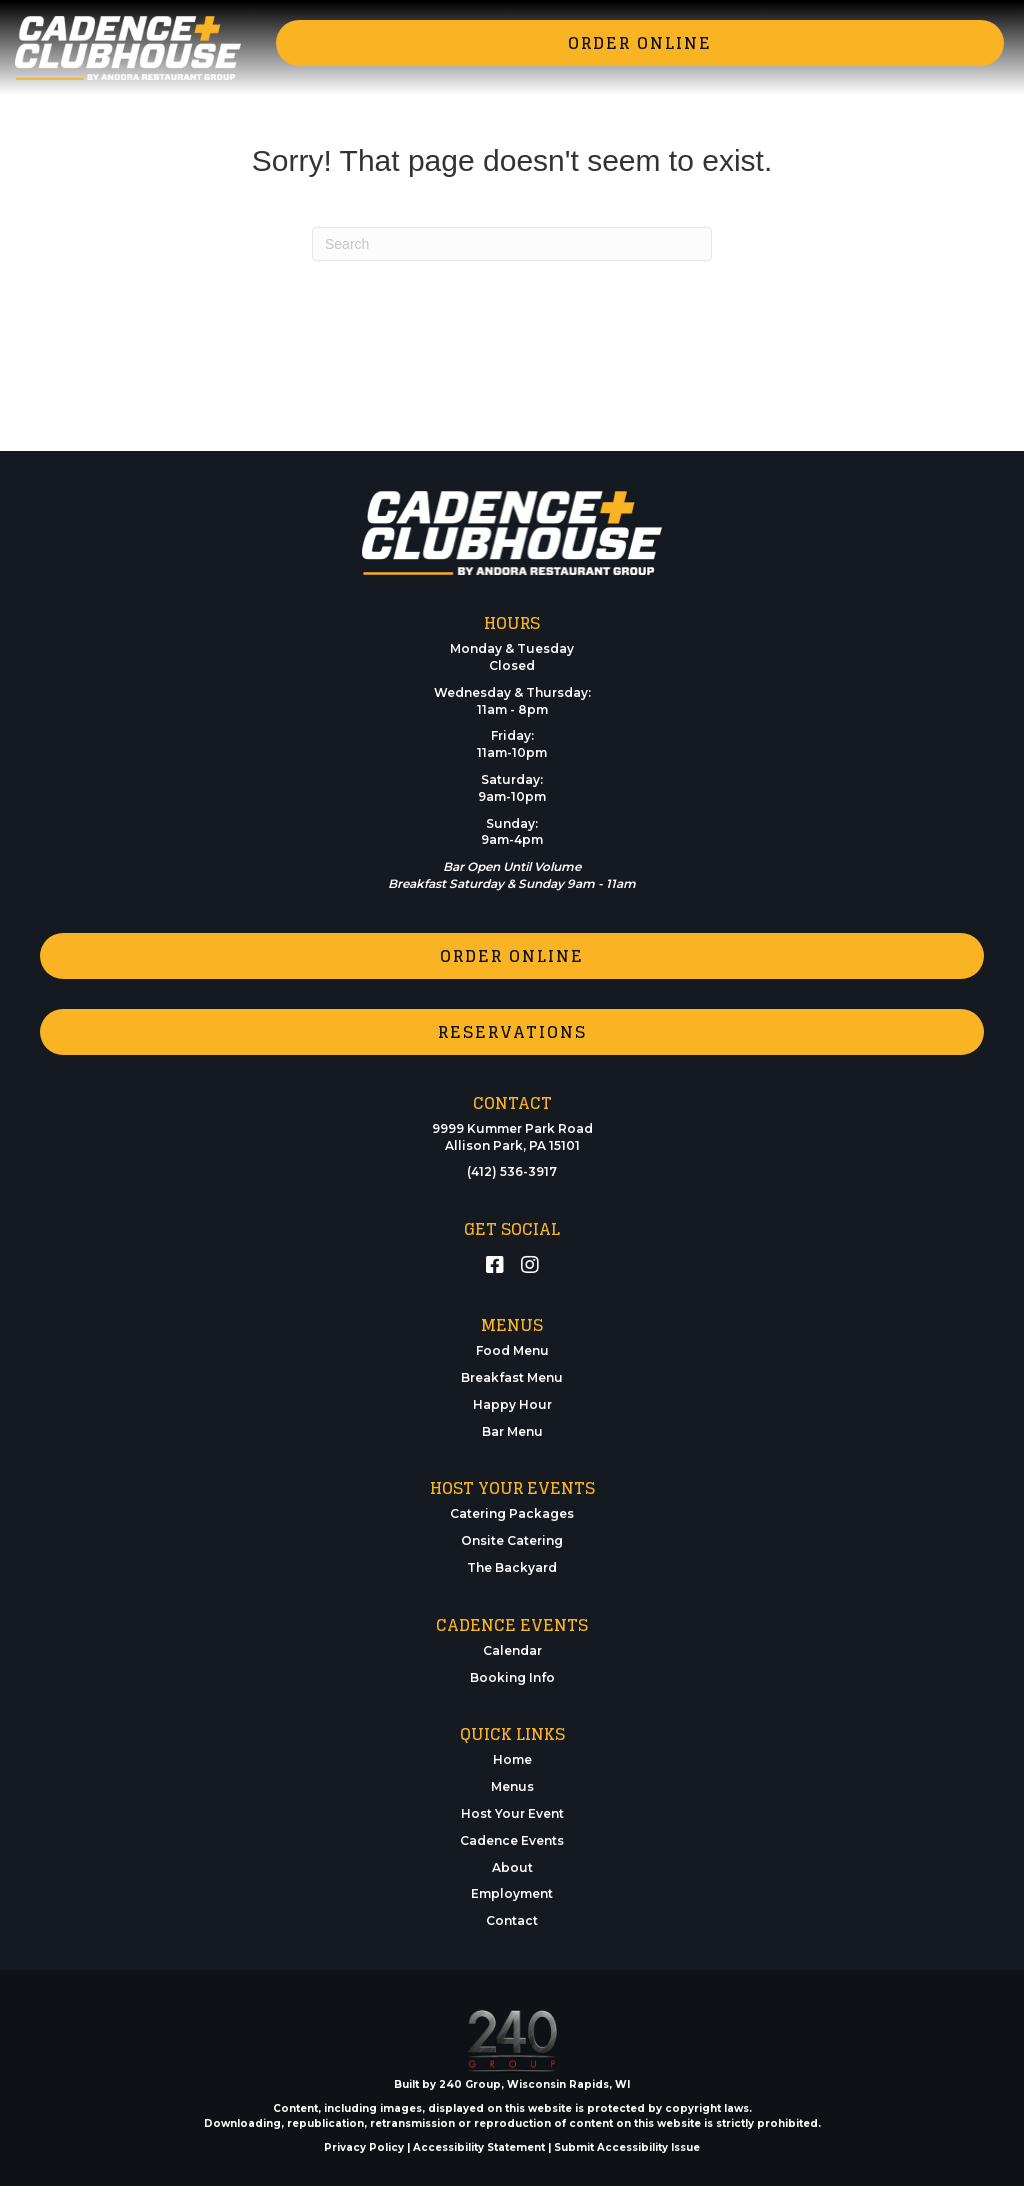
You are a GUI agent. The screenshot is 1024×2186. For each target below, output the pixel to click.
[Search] (512, 244)
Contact (512, 1920)
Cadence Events (512, 1840)
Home (512, 1759)
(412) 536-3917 (512, 1171)
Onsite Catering (512, 1540)
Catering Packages (512, 1513)
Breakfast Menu (512, 1377)
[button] (640, 43)
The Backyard (512, 1567)
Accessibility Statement (479, 2147)
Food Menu (512, 1350)
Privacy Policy (364, 2147)
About (512, 1867)
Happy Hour (512, 1404)
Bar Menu (512, 1431)
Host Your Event (512, 1813)
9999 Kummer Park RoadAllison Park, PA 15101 (512, 1137)
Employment (512, 1893)
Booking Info (512, 1677)
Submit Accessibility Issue (627, 2147)
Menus (512, 1786)
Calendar (512, 1650)
